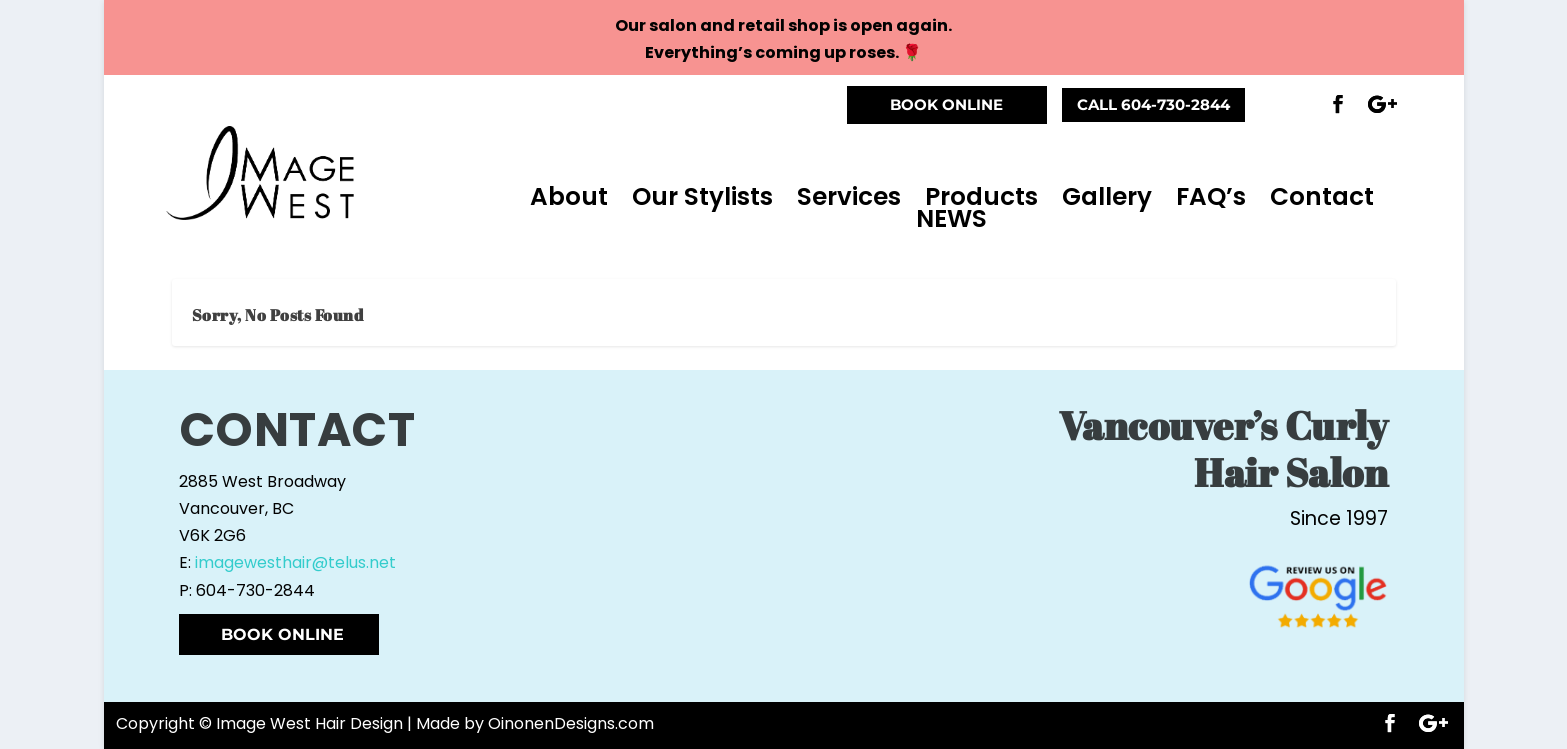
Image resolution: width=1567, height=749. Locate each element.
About (569, 197)
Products (981, 197)
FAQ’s (1211, 197)
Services (849, 197)
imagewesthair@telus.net (295, 562)
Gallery (1107, 197)
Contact (1322, 197)
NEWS (951, 219)
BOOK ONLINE (946, 104)
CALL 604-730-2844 (1153, 104)
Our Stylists (702, 197)
